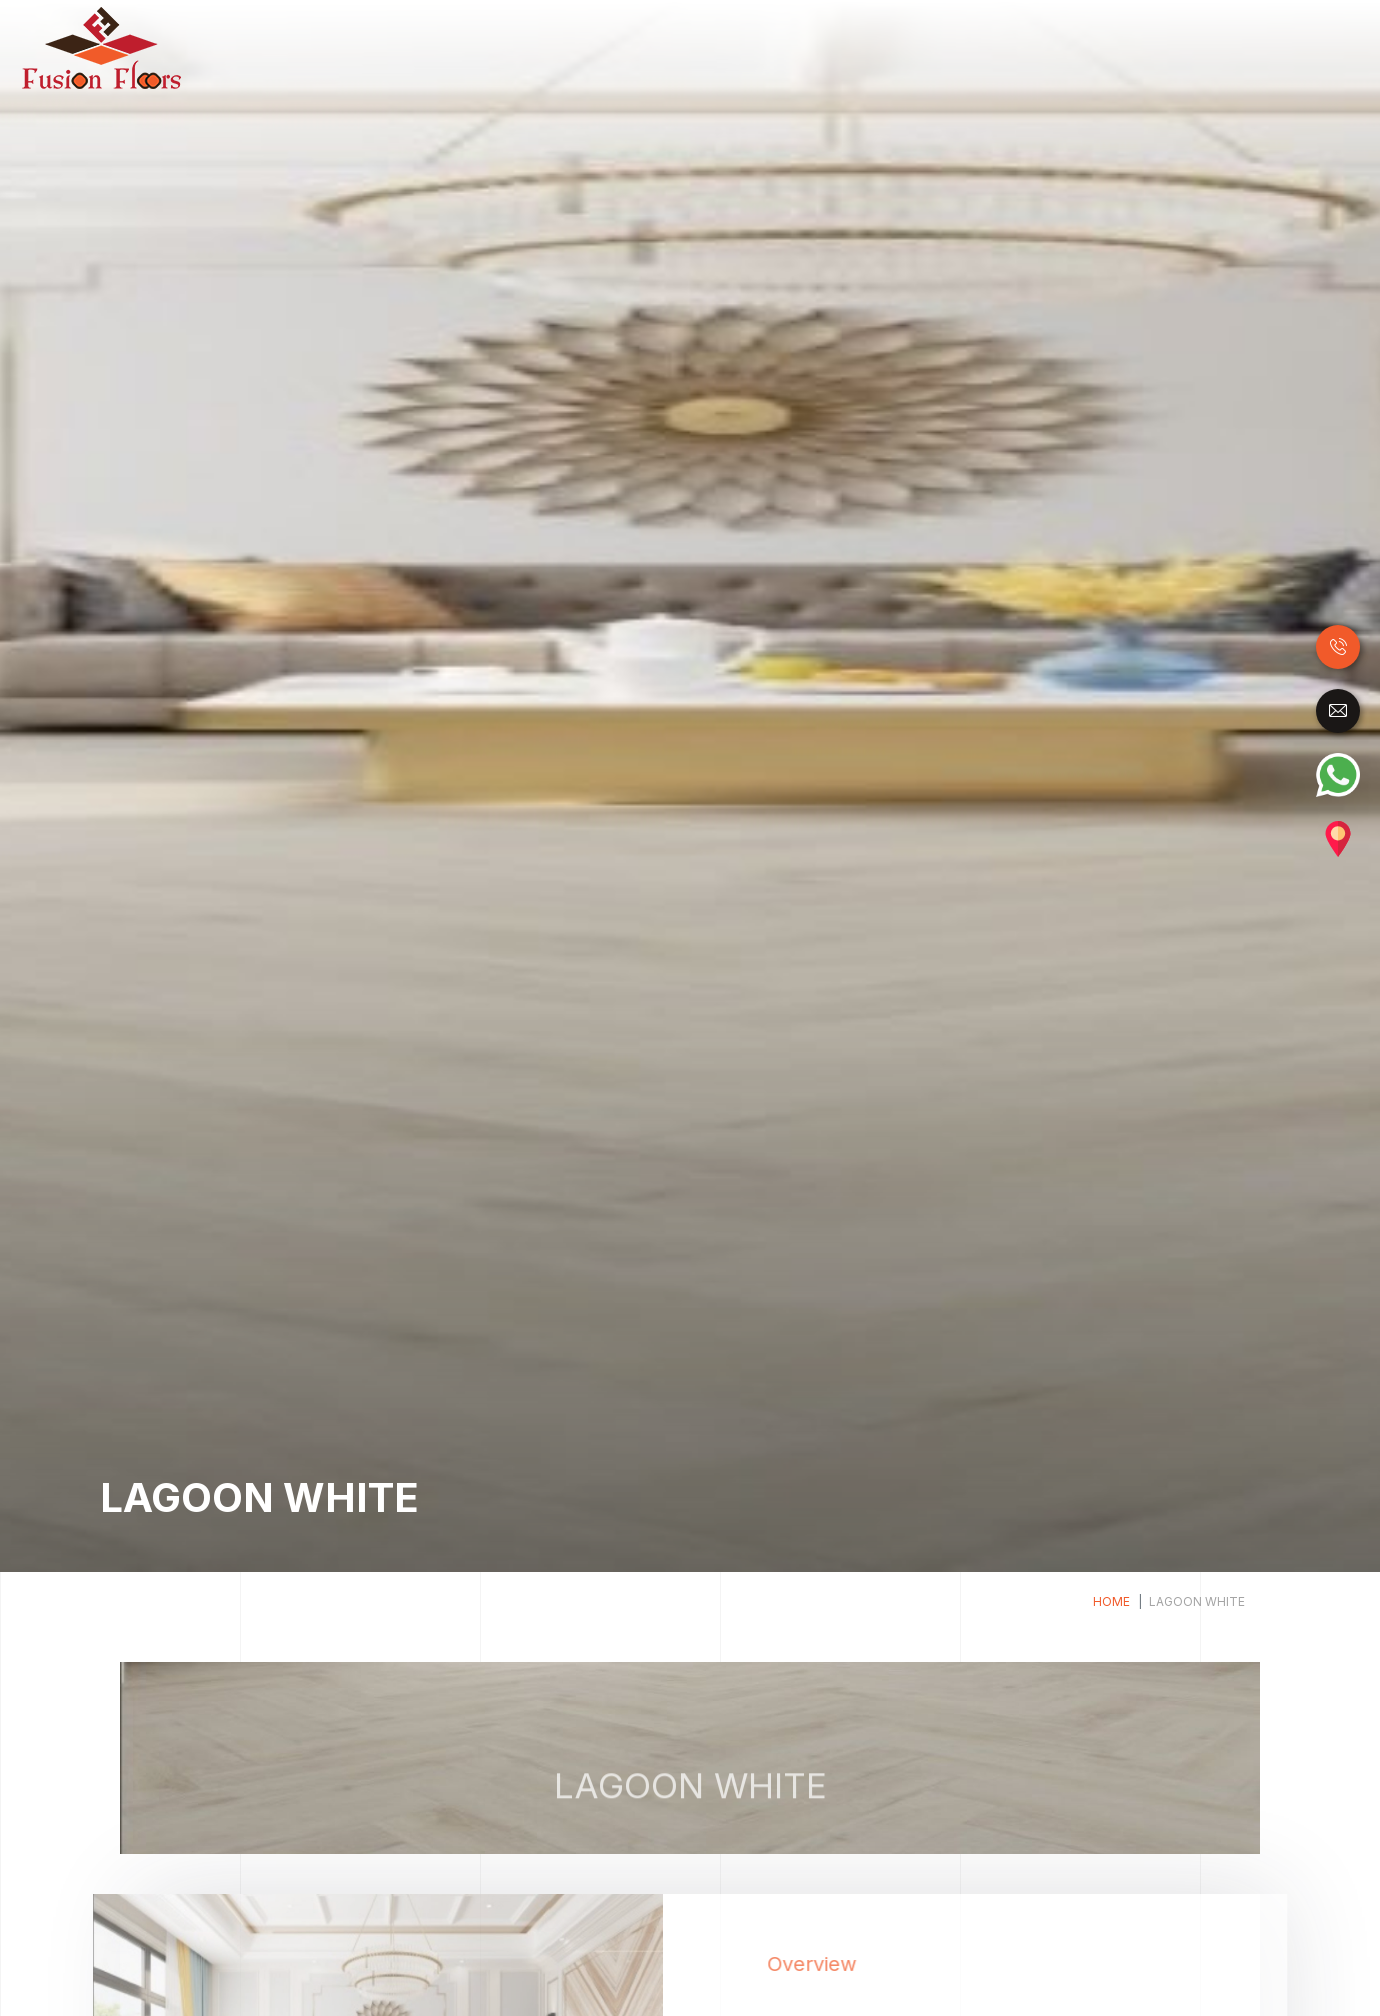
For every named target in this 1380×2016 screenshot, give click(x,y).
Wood (574, 48)
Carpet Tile (1177, 48)
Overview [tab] (851, 1964)
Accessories (1281, 48)
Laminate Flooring (680, 48)
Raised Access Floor (1042, 48)
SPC (932, 48)
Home (526, 47)
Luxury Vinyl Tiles (832, 48)
